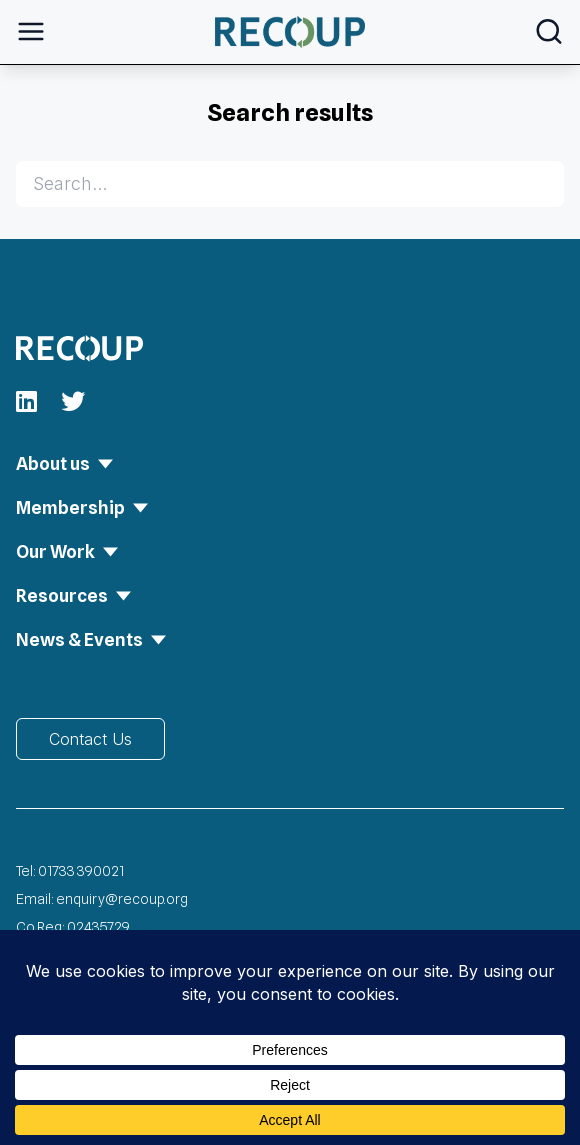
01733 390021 (81, 871)
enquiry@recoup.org (122, 899)
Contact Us (90, 739)
